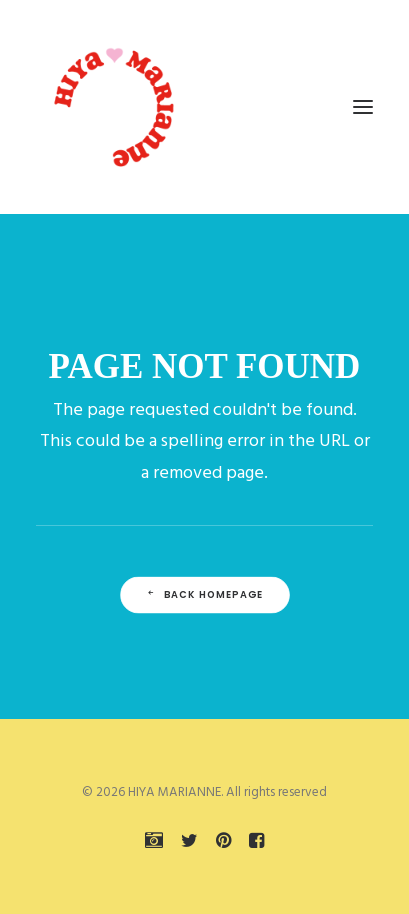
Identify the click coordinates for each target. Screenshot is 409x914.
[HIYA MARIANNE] (116, 107)
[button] (363, 107)
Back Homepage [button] (204, 595)
